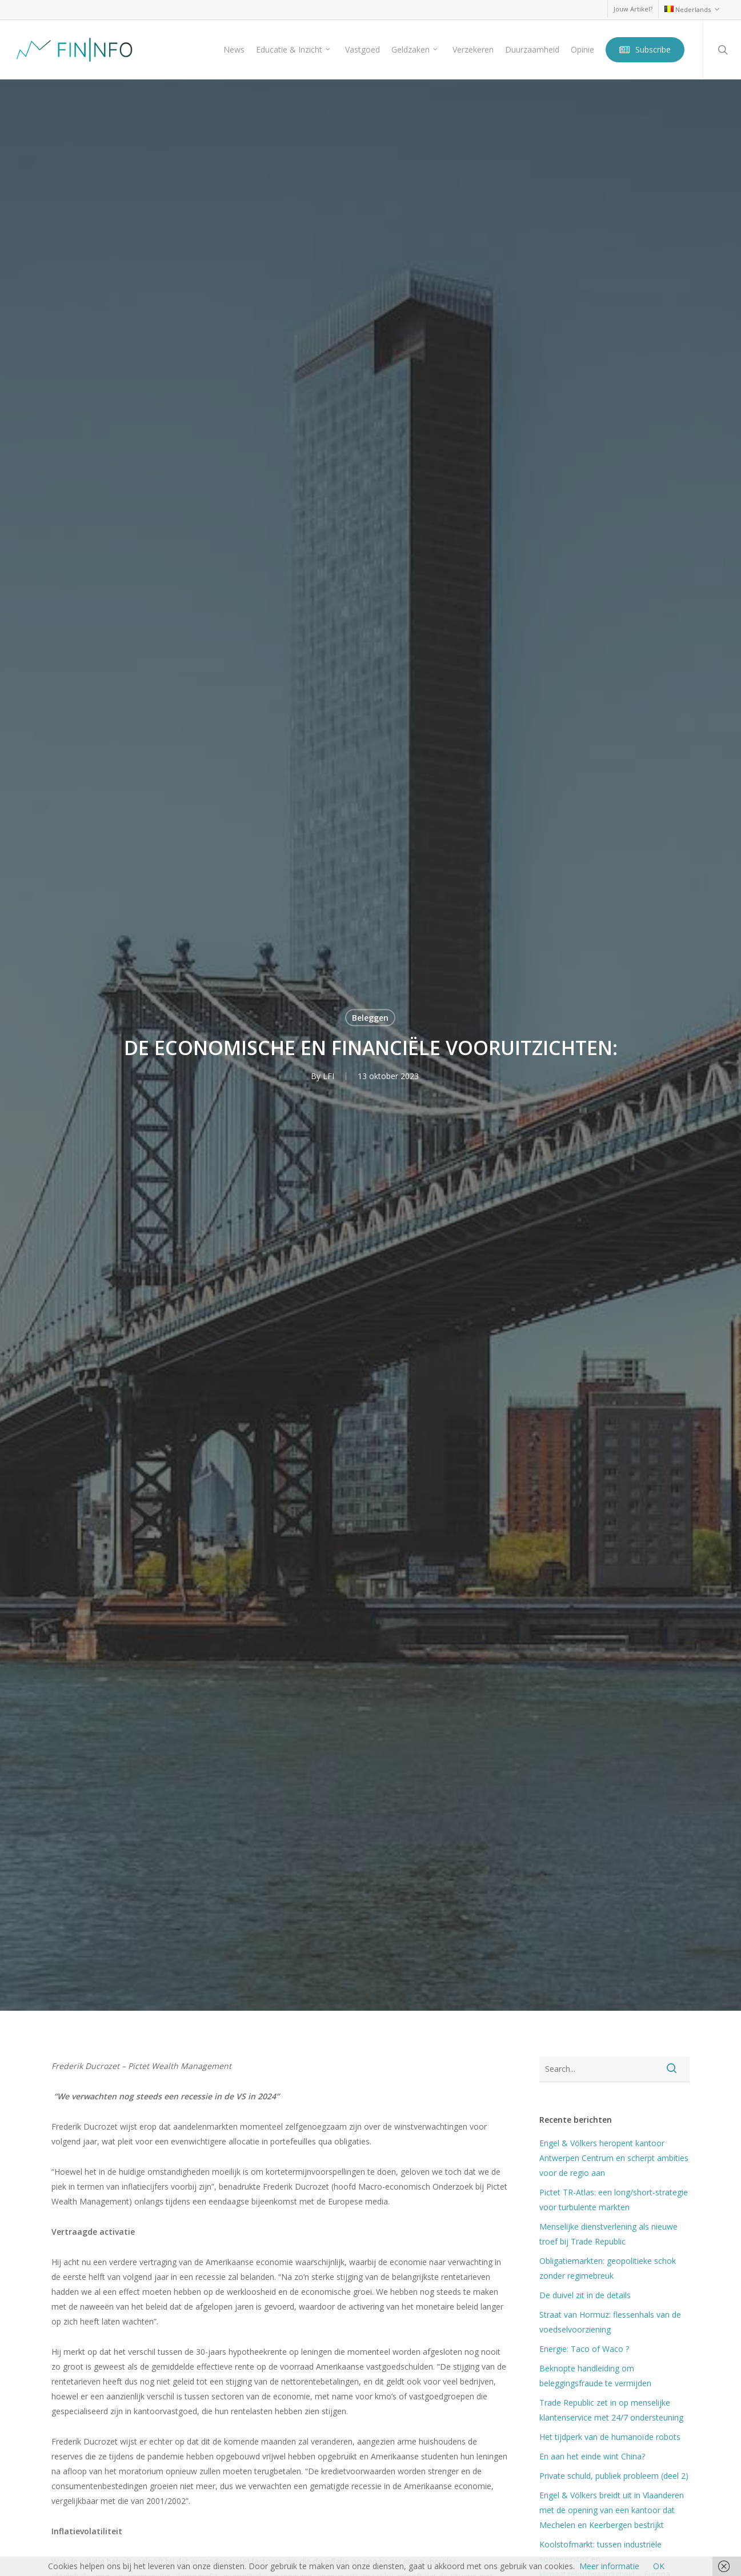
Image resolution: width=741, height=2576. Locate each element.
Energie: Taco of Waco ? (584, 2348)
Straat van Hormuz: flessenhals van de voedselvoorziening (610, 2322)
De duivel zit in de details (585, 2295)
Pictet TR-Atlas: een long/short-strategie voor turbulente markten (613, 2199)
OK (658, 2566)
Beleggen (370, 1017)
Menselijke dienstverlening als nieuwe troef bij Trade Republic (608, 2234)
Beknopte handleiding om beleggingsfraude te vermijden (595, 2376)
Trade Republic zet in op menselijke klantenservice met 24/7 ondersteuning (611, 2410)
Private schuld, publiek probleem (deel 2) (613, 2475)
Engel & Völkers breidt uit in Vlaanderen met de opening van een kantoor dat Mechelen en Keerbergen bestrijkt (611, 2510)
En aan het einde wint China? (592, 2456)
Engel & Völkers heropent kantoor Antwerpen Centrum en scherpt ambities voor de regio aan (613, 2158)
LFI (328, 1076)
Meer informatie (609, 2566)
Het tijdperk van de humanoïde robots (609, 2436)
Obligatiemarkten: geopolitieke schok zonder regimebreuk (607, 2268)
